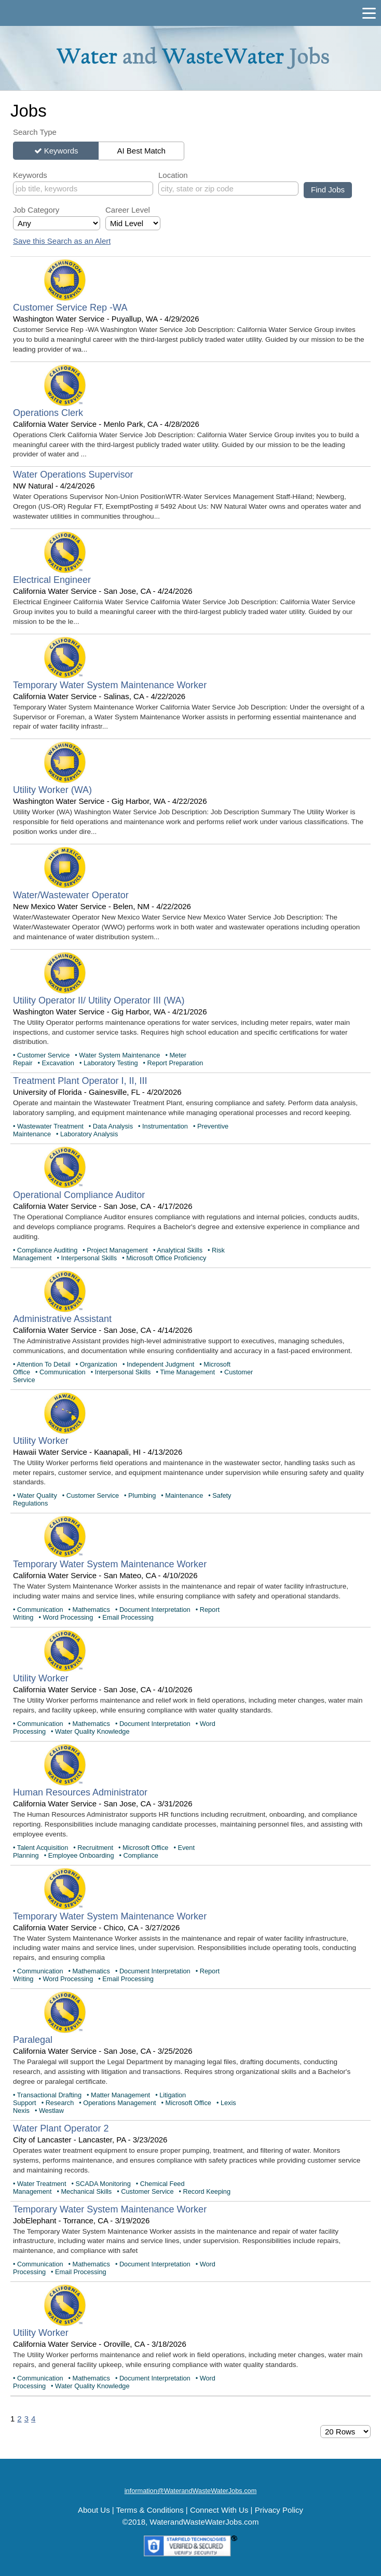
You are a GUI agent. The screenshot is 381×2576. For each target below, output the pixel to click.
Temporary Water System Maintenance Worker (110, 685)
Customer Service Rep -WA (70, 307)
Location (173, 175)
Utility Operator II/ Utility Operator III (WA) (98, 1000)
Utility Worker (41, 1441)
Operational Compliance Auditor (79, 1195)
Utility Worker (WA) (52, 790)
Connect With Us (219, 2509)
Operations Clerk (48, 413)
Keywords (61, 150)
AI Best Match (141, 150)
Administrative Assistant (62, 1319)
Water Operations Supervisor (73, 474)
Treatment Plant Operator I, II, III (80, 1081)
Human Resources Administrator (80, 1792)
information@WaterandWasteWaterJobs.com (191, 2491)
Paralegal (32, 2040)
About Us (94, 2509)
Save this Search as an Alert (62, 240)
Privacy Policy (279, 2509)
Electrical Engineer (52, 580)
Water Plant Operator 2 (60, 2128)
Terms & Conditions (150, 2509)
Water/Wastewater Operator (71, 895)
